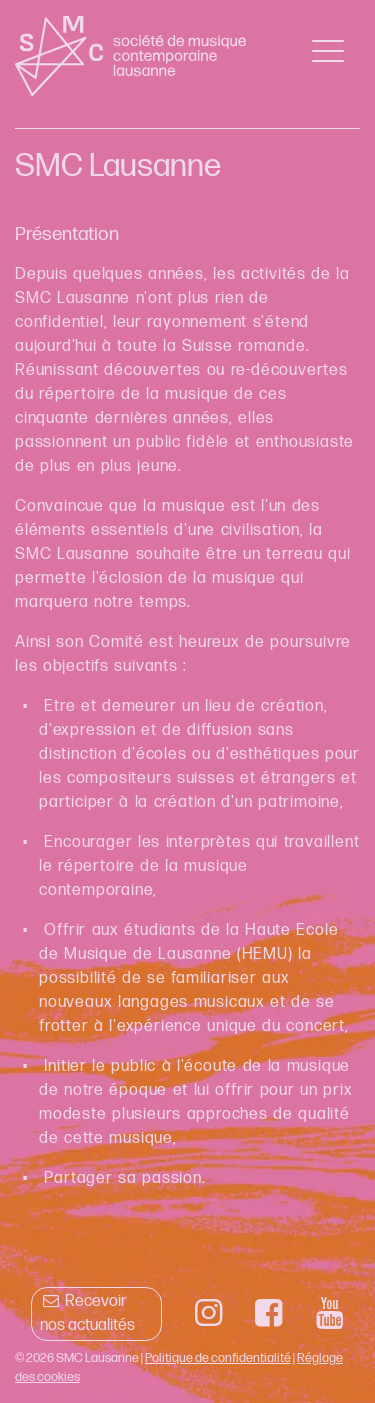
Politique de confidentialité (218, 1358)
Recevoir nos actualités (87, 1313)
